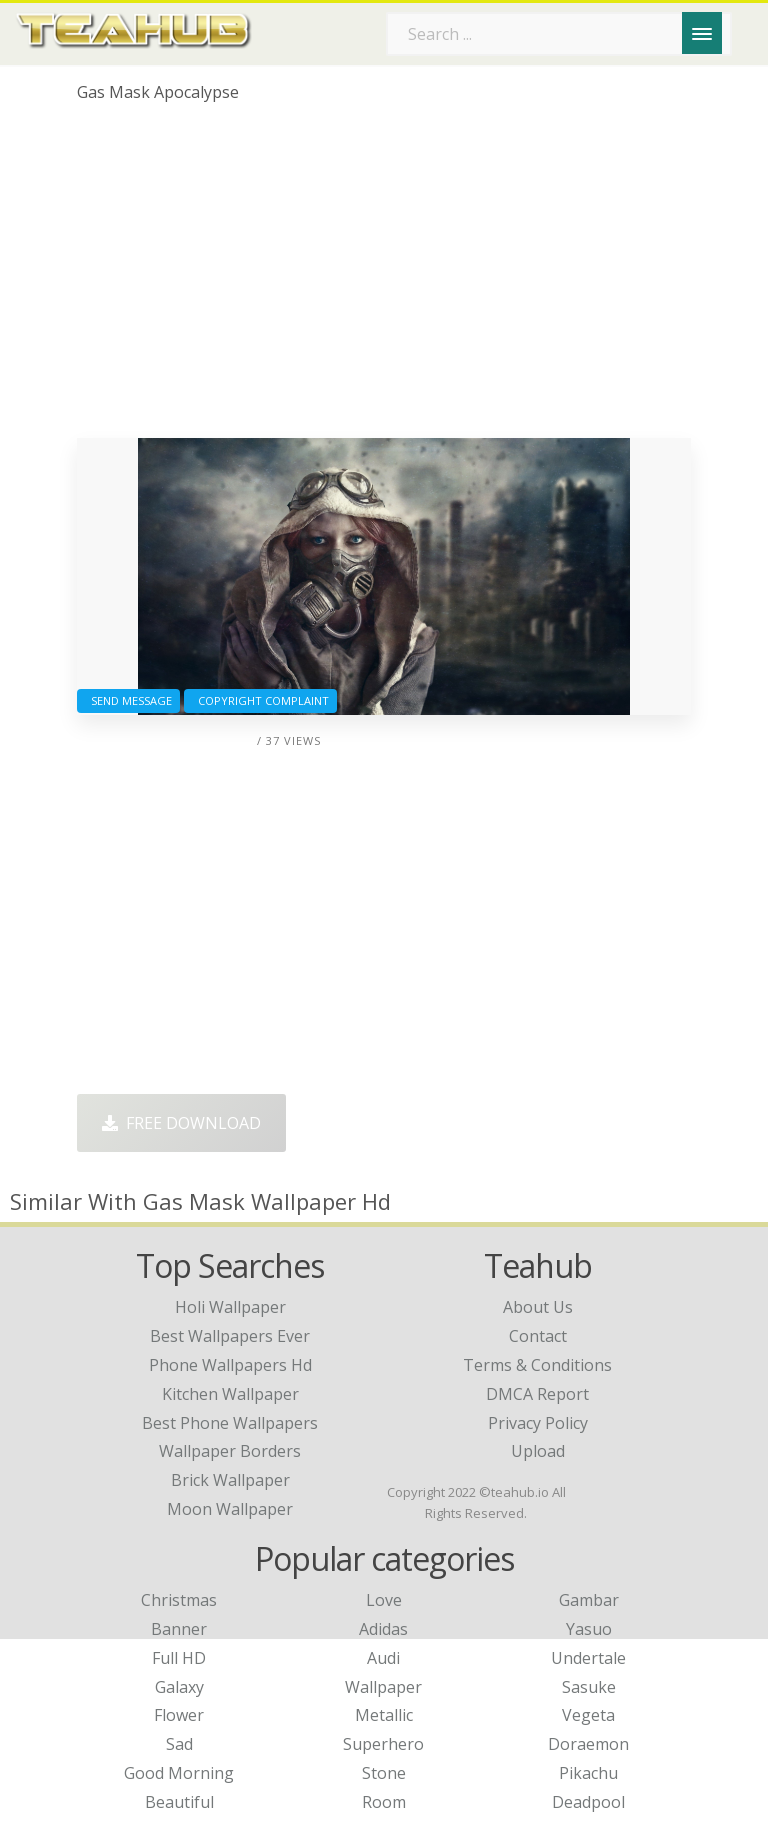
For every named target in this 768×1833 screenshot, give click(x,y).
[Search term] (559, 34)
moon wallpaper (230, 1509)
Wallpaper (383, 1687)
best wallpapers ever (230, 1336)
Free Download (181, 1123)
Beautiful (179, 1802)
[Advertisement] (384, 278)
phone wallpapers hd (230, 1365)
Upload (538, 1451)
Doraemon (588, 1744)
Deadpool (588, 1802)
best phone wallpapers (230, 1423)
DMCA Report (537, 1394)
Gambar (589, 1600)
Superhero (383, 1744)
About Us (538, 1307)
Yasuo (589, 1629)
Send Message (128, 700)
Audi (383, 1658)
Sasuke (589, 1687)
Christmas (179, 1600)
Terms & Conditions (537, 1365)
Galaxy (179, 1687)
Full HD (179, 1658)
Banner (179, 1629)
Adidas (383, 1629)
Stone (384, 1773)
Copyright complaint (260, 700)
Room (384, 1802)
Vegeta (588, 1715)
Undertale (588, 1658)
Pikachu (588, 1773)
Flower (179, 1715)
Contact (538, 1336)
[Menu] (702, 33)
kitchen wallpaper (230, 1394)
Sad (179, 1744)
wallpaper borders (230, 1451)
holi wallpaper (230, 1307)
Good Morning (179, 1773)
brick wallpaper (230, 1480)
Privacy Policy (538, 1423)
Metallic (384, 1715)
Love (384, 1600)
